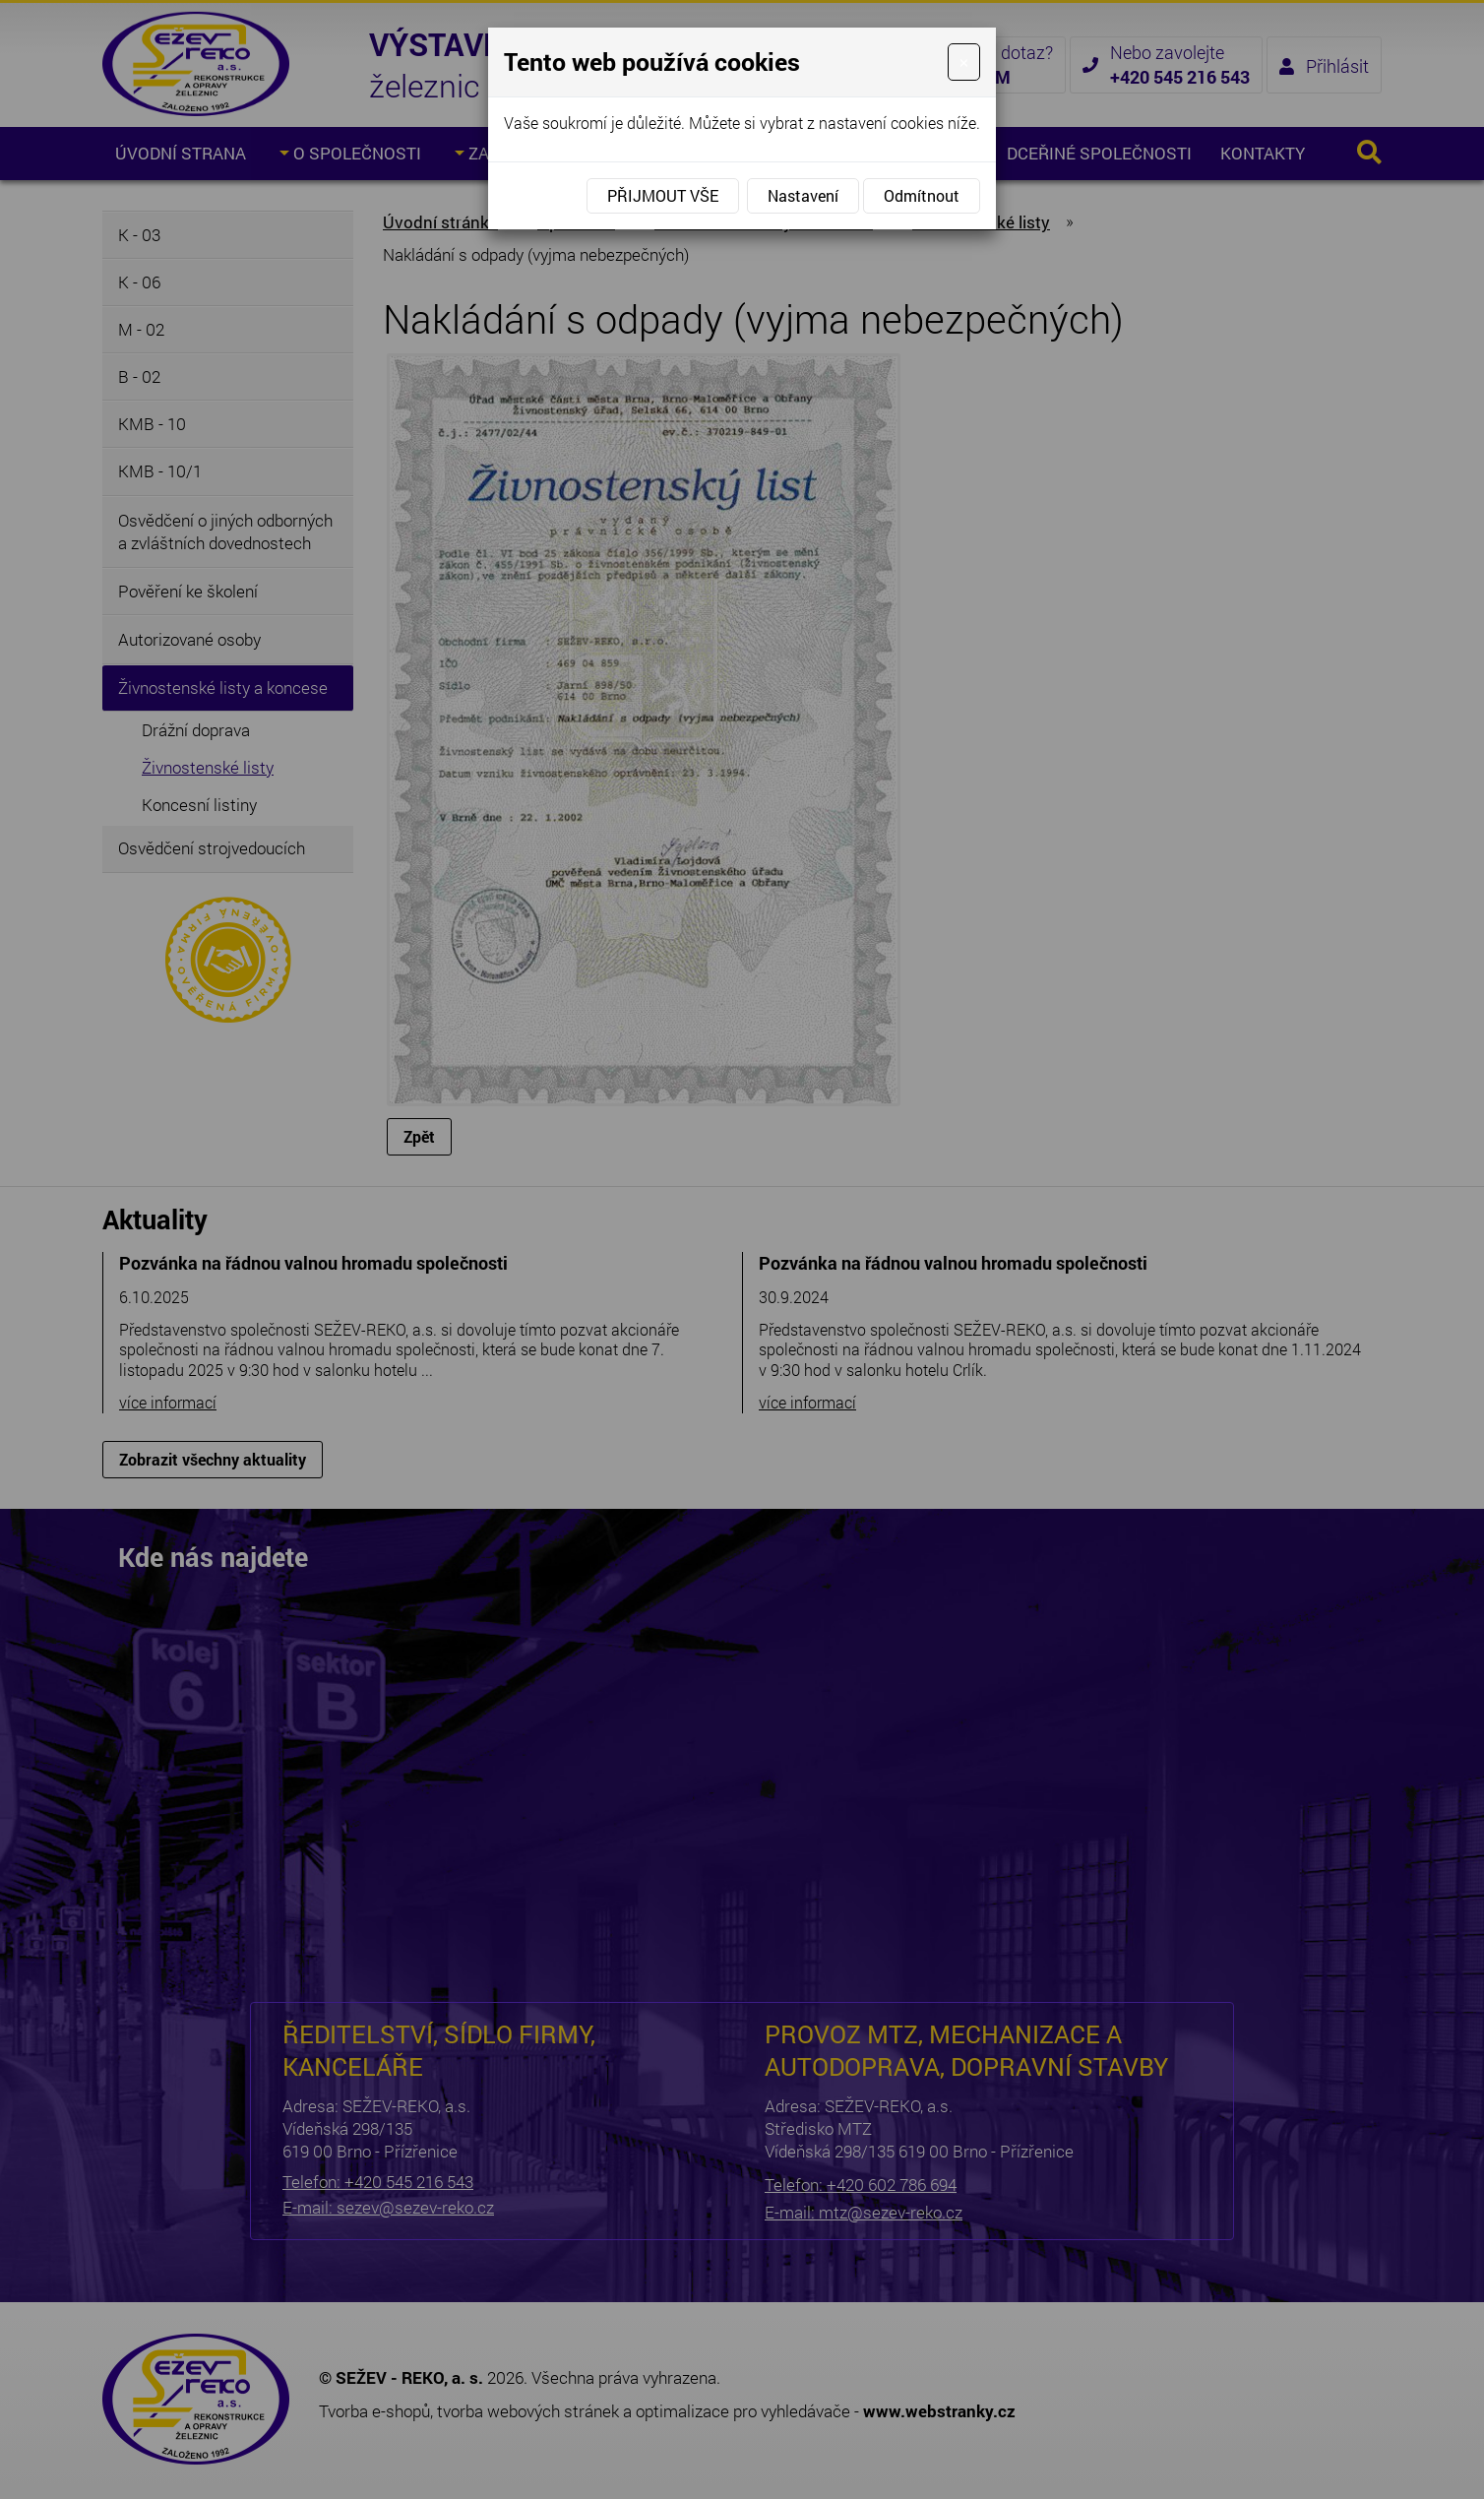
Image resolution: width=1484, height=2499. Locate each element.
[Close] (964, 62)
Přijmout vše (662, 195)
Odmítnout (921, 195)
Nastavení (803, 195)
